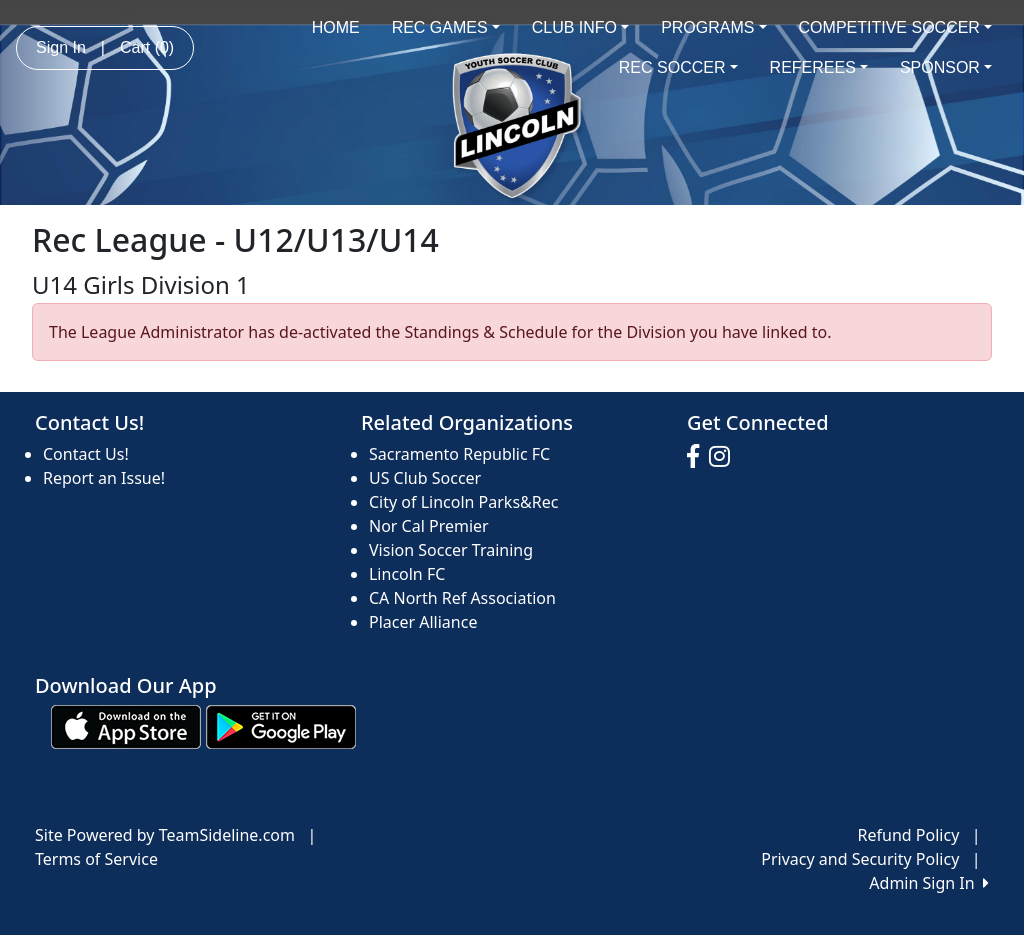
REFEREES (819, 67)
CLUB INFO (580, 27)
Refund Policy (909, 835)
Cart (147, 47)
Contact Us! (86, 454)
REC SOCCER (678, 67)
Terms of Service (96, 859)
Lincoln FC (407, 574)
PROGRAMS (713, 27)
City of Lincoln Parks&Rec (463, 502)
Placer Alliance (423, 622)
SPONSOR (946, 67)
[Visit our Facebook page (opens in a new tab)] (698, 457)
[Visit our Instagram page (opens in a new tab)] (724, 457)
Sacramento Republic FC (459, 454)
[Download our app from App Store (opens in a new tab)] (126, 725)
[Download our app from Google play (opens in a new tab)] (281, 725)
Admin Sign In (929, 883)
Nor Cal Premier (429, 526)
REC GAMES (446, 27)
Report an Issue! (104, 478)
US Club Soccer (425, 478)
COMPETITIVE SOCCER (895, 27)
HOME (336, 27)
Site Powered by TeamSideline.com (165, 835)
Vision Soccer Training (451, 550)
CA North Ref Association (462, 598)
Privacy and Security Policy (860, 859)
